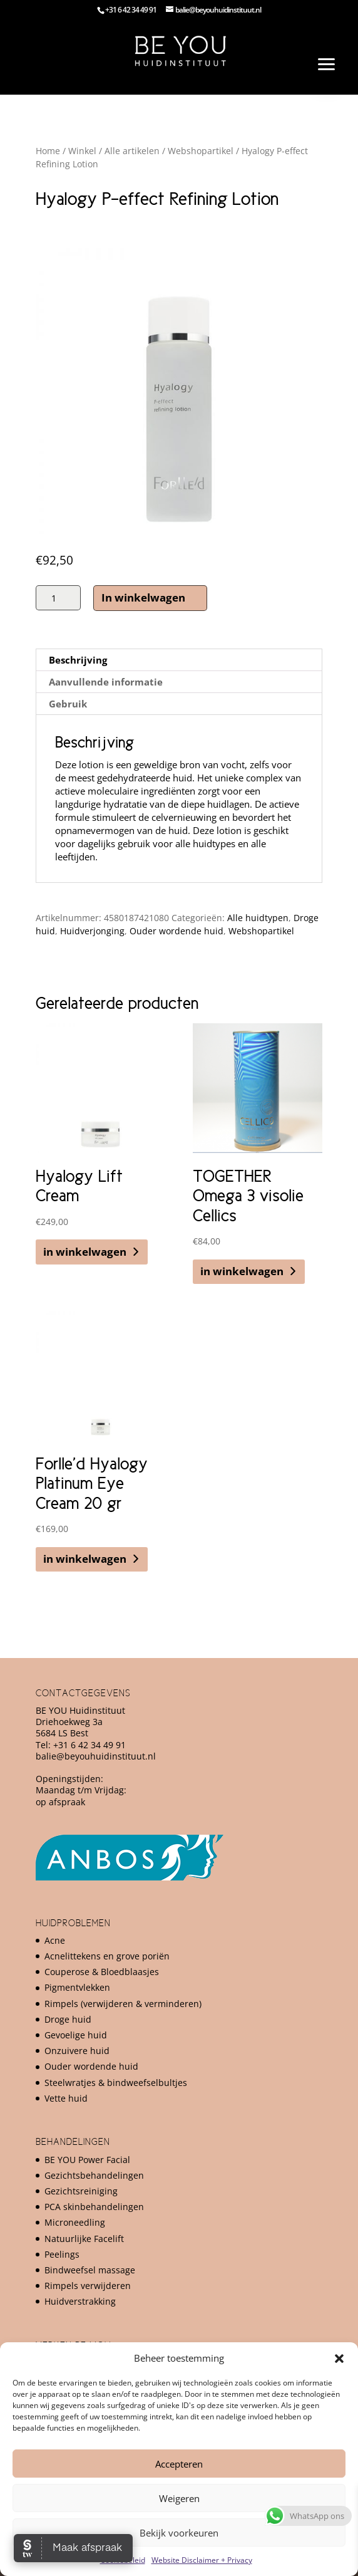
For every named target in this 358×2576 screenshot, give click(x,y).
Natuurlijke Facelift (84, 2239)
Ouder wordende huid (176, 931)
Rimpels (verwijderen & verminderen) (123, 2004)
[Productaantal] (58, 597)
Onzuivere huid (77, 2051)
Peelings (61, 2254)
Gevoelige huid (75, 2035)
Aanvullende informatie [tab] (106, 681)
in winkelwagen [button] (84, 1251)
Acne (54, 1940)
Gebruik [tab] (68, 703)
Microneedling (74, 2222)
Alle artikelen (132, 151)
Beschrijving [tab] (78, 660)
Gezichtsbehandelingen (94, 2175)
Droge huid (67, 2019)
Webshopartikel (200, 151)
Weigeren (179, 2498)
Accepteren (179, 2464)
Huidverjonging (92, 931)
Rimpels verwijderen (87, 2286)
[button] (339, 2358)
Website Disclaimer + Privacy (201, 2560)
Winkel (82, 151)
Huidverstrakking (80, 2301)
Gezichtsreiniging (81, 2191)
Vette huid (66, 2098)
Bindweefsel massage (89, 2270)
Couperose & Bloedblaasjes (101, 1972)
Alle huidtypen (258, 918)
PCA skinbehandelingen (94, 2207)
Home (48, 151)
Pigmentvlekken (77, 1987)
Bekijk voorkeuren (179, 2532)
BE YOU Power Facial (87, 2160)
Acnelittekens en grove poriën (107, 1956)
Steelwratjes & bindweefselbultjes (115, 2082)
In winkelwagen (143, 597)
